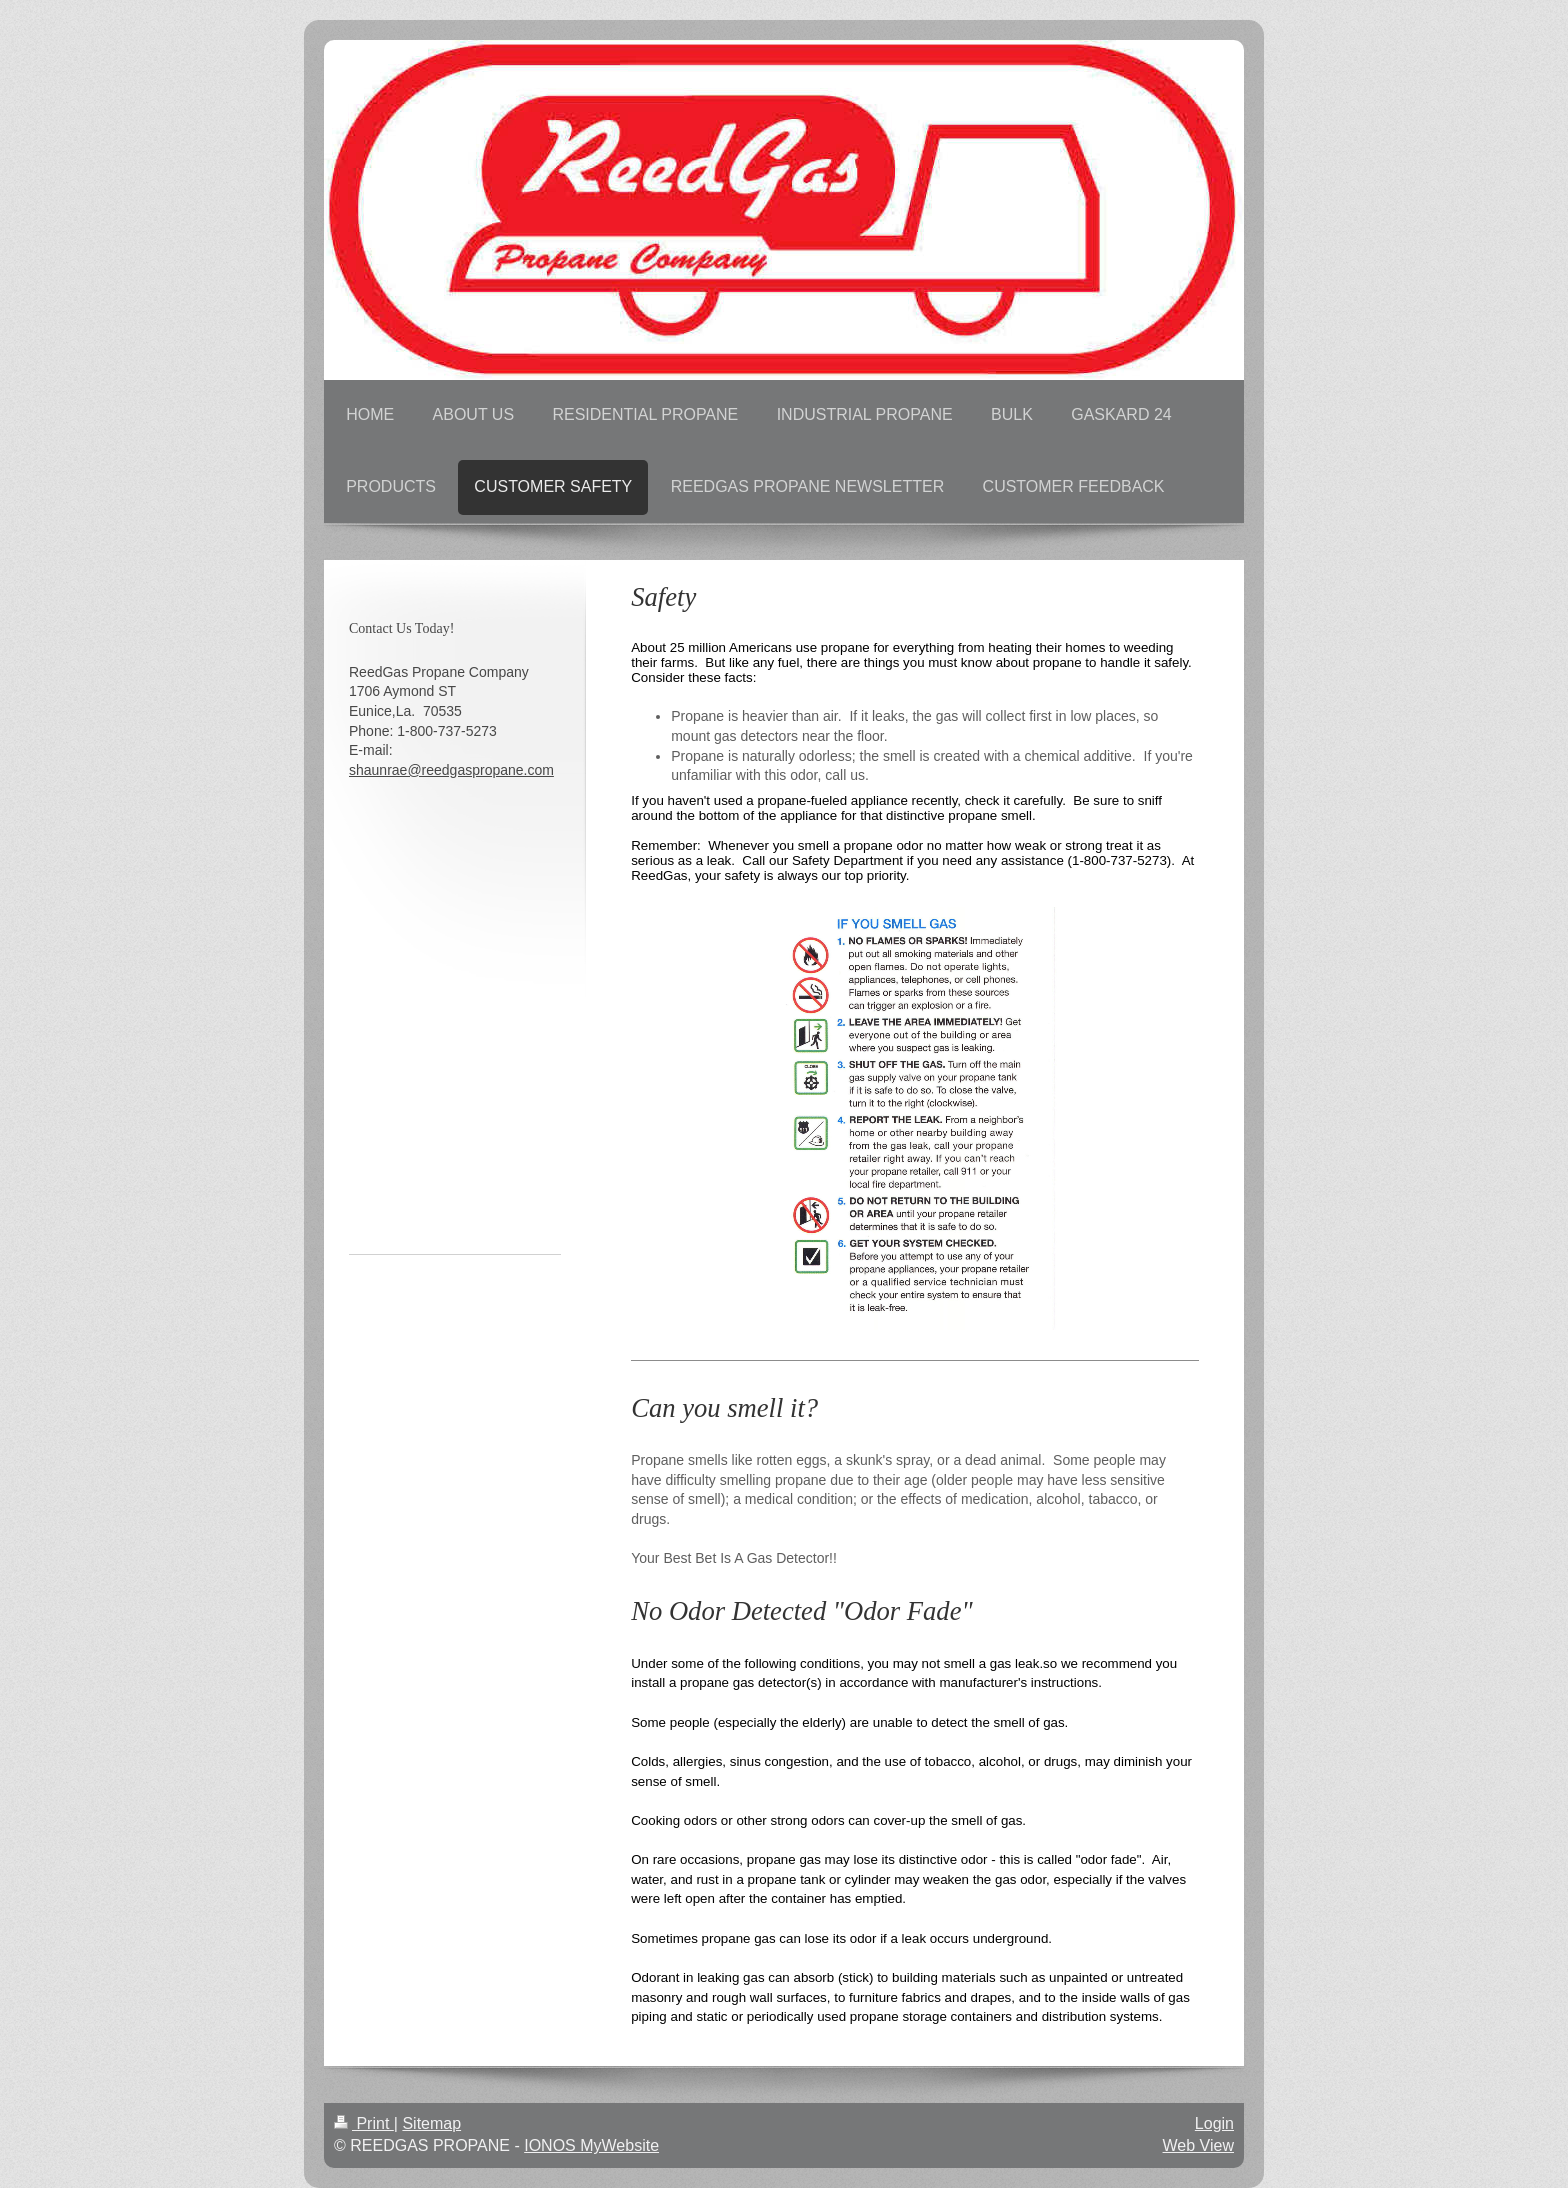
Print (364, 2123)
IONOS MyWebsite (591, 2145)
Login (1214, 2123)
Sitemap (431, 2123)
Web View (1198, 2145)
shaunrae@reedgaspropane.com (451, 770)
